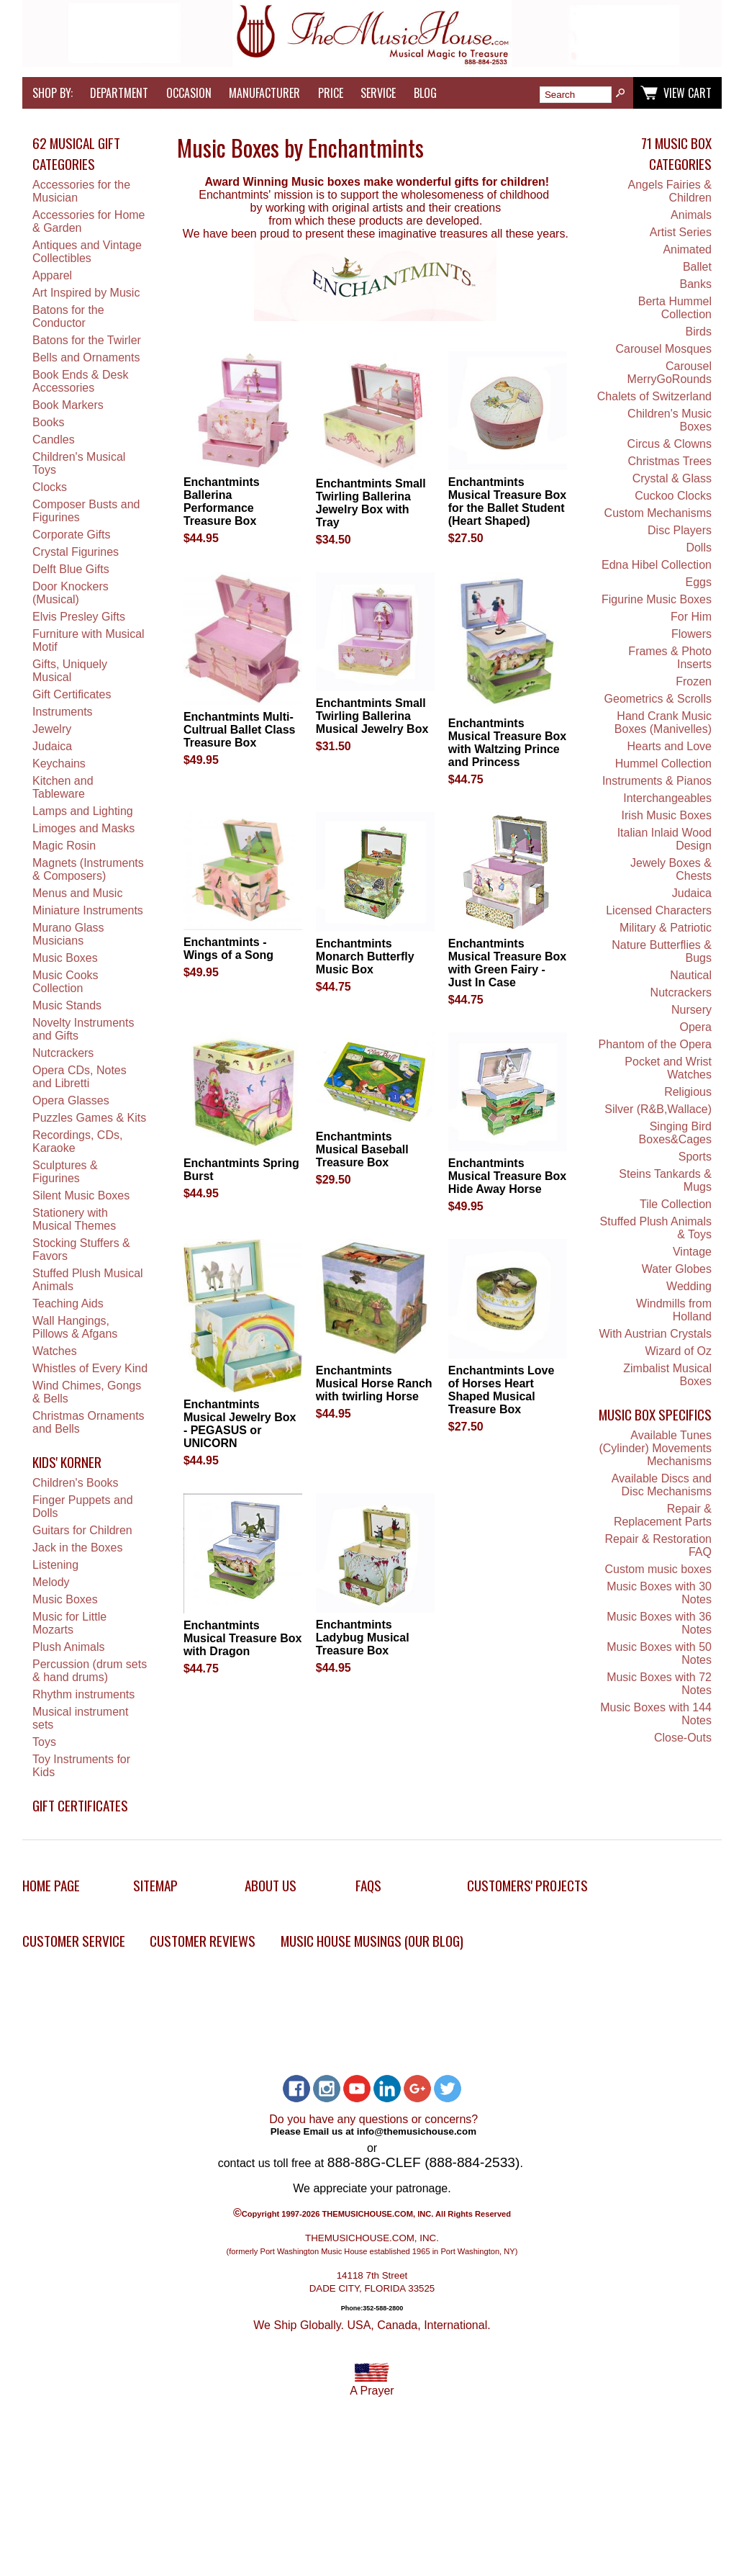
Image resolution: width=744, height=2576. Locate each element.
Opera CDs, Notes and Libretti (79, 1076)
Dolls (699, 547)
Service (378, 93)
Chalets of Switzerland (654, 396)
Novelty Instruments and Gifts (83, 1029)
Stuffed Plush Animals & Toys (656, 1227)
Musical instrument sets (80, 1718)
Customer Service (73, 1940)
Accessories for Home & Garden (88, 221)
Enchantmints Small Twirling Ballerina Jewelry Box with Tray (371, 502)
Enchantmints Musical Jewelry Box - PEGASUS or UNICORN (239, 1423)
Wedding (689, 1286)
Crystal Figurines (75, 552)
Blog (425, 93)
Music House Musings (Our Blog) (372, 1940)
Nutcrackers (63, 1053)
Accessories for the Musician (81, 191)
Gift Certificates (71, 694)
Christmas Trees (670, 461)
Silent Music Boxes (81, 1195)
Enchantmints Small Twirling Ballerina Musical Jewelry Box (372, 716)
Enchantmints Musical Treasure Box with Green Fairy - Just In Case (507, 962)
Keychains (59, 763)
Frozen (694, 681)
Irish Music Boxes (667, 815)
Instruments (62, 712)
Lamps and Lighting (82, 811)
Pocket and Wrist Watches (668, 1068)
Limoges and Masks (83, 828)
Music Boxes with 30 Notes (659, 1593)
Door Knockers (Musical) (70, 592)
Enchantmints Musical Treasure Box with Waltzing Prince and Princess (507, 742)
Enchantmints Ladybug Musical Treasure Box (362, 1637)
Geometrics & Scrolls (658, 699)
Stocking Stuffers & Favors (81, 1249)
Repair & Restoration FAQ (658, 1545)
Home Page (51, 1885)
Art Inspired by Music (86, 293)
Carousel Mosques (664, 349)
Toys (44, 1742)
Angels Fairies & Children (669, 191)
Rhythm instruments (83, 1694)
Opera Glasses (70, 1100)
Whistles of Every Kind (90, 1368)
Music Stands (66, 1005)
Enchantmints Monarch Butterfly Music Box (365, 956)
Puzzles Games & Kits (89, 1118)
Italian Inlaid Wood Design (664, 839)
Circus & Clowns (669, 444)
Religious (688, 1092)
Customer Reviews (202, 1940)
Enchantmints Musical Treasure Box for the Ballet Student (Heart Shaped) (507, 501)
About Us (270, 1885)
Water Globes (677, 1269)
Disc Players (680, 530)
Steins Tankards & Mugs (665, 1180)
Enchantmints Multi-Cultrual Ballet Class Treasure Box (239, 730)
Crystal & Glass (672, 478)
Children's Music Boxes (669, 420)
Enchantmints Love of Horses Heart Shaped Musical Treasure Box (501, 1389)
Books (48, 422)
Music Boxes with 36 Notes (659, 1623)
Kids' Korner (66, 1461)
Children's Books (75, 1483)
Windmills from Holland (674, 1310)
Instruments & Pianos (657, 781)
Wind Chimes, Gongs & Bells (86, 1392)
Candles (53, 439)
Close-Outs (683, 1737)
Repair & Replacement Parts (663, 1515)
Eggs (699, 582)
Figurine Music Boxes (657, 599)
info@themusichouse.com (416, 2131)
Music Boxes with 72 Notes (659, 1683)
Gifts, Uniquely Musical (69, 670)
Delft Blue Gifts (70, 569)
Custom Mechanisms (658, 513)
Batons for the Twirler (86, 340)
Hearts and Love (669, 746)
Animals (691, 215)
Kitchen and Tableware (63, 787)
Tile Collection (676, 1204)
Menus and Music (77, 893)
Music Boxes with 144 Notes (656, 1713)
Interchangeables (667, 798)
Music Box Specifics (655, 1414)
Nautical (691, 975)
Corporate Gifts (71, 534)
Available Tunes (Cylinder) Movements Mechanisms (655, 1448)
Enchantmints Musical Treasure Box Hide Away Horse (507, 1176)
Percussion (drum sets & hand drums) (89, 1670)
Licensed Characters (659, 910)
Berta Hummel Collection (675, 307)
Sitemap (155, 1885)
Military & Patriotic (666, 928)
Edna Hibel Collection (657, 565)
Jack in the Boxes (77, 1547)
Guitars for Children (82, 1530)
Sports (695, 1156)
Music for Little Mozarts (69, 1623)
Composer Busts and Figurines (86, 510)
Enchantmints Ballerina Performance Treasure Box (221, 501)
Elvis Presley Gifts (78, 617)
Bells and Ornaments (86, 357)
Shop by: (52, 93)
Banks (696, 284)
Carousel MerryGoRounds (669, 372)
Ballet (697, 267)
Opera (696, 1027)
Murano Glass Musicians (68, 934)
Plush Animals (68, 1647)
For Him (691, 617)
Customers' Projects (527, 1885)
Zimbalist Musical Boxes (667, 1374)
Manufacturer (264, 93)
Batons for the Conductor (68, 316)
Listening (55, 1565)
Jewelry (51, 729)
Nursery (691, 1010)
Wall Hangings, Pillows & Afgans (74, 1327)
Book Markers (68, 405)
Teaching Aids (68, 1303)
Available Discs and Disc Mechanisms (662, 1485)
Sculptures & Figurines (65, 1171)
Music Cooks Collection (65, 981)
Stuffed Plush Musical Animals (87, 1279)
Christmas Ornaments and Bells (88, 1422)
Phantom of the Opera (655, 1044)
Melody (51, 1582)
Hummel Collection (663, 763)
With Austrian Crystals (655, 1334)
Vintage (692, 1252)
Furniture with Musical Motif (88, 640)
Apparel (52, 275)
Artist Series (681, 232)
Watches (54, 1351)
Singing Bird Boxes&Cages (675, 1132)
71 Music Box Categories (676, 153)
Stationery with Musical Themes (74, 1219)
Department (119, 93)
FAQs (368, 1885)
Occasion (189, 93)
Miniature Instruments (87, 910)
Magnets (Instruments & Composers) (88, 869)
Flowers (691, 634)
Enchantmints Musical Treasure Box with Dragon (242, 1638)
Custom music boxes (658, 1569)
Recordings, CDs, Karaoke (77, 1141)
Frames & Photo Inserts (670, 657)
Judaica (52, 746)
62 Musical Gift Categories (76, 153)
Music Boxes (65, 958)
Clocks (49, 487)
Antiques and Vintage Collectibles (87, 251)
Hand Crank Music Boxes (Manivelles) (663, 722)
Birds (699, 331)
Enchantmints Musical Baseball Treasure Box (362, 1149)
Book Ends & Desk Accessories (80, 381)
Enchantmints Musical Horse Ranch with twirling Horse (374, 1383)
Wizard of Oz (678, 1351)
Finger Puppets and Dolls (82, 1506)
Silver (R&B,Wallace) (658, 1109)
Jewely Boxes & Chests (671, 869)
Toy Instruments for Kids (81, 1765)
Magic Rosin (64, 845)
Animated (687, 249)
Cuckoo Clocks (673, 496)
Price (330, 93)
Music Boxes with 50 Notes (659, 1653)
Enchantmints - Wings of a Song (228, 948)
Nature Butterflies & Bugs (662, 951)
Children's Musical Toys (78, 463)
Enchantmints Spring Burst (241, 1169)
